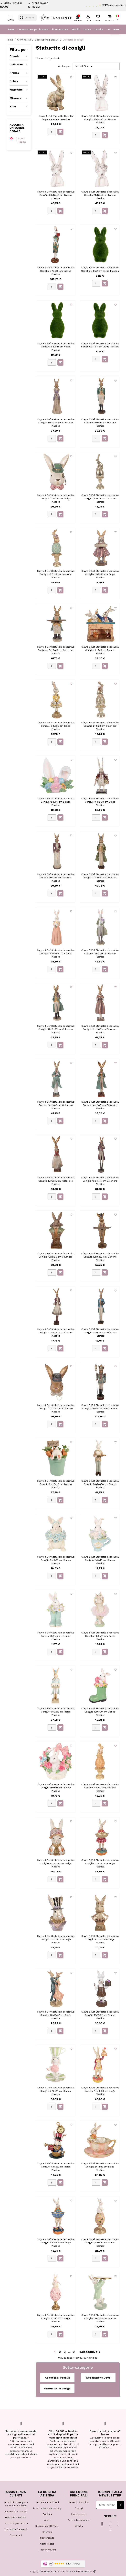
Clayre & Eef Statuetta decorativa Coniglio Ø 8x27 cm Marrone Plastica (100, 1787)
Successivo (90, 2352)
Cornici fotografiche (78, 2520)
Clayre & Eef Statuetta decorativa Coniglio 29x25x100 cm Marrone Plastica (100, 1408)
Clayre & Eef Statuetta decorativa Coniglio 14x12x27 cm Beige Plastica (55, 1939)
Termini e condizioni (47, 2502)
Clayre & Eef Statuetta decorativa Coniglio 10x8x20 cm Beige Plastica (100, 574)
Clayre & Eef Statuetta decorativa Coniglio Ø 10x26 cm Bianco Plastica (100, 2242)
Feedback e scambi (16, 2511)
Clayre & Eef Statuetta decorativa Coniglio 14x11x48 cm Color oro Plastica (55, 1105)
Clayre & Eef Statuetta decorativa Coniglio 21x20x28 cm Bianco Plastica (55, 1484)
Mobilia (79, 2526)
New (11, 29)
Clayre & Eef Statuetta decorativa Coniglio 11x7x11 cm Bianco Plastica (100, 650)
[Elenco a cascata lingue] (118, 17)
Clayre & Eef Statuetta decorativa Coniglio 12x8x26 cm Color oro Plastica (55, 1256)
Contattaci (16, 2535)
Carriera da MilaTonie (47, 2526)
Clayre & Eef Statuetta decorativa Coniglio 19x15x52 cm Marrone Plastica (100, 1256)
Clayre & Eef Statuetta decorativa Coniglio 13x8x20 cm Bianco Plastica (100, 1711)
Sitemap (47, 2532)
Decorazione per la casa (32, 29)
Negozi (47, 2520)
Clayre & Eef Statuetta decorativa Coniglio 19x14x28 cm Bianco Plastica (100, 2318)
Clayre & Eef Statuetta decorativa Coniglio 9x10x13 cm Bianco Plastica (55, 1560)
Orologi (79, 2508)
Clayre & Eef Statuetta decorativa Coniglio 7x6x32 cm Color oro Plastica (100, 1332)
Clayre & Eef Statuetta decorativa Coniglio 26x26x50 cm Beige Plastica (55, 1863)
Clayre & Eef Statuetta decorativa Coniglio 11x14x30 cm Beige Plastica (100, 1863)
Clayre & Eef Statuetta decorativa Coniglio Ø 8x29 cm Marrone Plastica (55, 574)
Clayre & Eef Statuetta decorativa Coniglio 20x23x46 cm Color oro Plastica (55, 650)
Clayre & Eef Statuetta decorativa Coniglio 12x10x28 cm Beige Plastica (55, 2242)
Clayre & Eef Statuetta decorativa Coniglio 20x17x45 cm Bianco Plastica (55, 195)
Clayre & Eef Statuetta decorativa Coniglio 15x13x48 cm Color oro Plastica (55, 422)
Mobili (75, 29)
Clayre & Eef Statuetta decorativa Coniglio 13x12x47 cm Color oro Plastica (100, 1029)
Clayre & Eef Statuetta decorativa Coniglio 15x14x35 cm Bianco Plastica (100, 119)
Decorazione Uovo (98, 2377)
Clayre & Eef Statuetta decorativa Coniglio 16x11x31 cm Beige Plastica (100, 1939)
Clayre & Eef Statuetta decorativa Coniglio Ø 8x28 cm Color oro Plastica (100, 725)
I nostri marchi (47, 2549)
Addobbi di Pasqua (57, 2377)
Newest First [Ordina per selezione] (84, 66)
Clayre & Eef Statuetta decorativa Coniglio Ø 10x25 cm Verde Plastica (55, 346)
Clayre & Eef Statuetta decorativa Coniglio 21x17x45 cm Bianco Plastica (100, 195)
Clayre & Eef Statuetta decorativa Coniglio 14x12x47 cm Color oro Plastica (100, 1105)
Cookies (47, 2514)
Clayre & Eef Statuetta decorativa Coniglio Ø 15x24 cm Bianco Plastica (55, 2091)
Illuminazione (59, 29)
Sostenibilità (47, 2537)
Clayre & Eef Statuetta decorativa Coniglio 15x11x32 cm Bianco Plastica (100, 2015)
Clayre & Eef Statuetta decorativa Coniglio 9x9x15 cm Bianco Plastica (55, 1636)
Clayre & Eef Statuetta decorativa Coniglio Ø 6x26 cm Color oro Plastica (100, 498)
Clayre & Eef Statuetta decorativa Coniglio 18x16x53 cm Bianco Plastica (55, 953)
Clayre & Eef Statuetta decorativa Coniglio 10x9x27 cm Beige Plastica (100, 1636)
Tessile (98, 29)
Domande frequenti (16, 2529)
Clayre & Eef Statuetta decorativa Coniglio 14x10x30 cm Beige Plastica (100, 2091)
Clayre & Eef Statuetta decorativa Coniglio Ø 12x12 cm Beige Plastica (100, 2166)
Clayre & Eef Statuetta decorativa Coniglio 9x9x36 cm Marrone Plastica (100, 422)
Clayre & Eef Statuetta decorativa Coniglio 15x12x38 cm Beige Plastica (100, 801)
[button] (88, 17)
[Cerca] (27, 17)
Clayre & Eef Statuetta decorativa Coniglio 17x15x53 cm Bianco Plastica (100, 953)
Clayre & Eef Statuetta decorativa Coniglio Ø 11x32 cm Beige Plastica (55, 2318)
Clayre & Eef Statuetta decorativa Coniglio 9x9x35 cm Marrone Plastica (55, 877)
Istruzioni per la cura (16, 2523)
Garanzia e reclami (15, 2517)
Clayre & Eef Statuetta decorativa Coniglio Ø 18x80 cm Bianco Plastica (55, 270)
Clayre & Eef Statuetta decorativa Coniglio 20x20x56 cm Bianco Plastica (100, 1484)
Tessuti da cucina (79, 2502)
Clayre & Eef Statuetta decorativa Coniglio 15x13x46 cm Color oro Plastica (55, 1180)
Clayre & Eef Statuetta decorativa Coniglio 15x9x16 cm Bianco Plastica (55, 1787)
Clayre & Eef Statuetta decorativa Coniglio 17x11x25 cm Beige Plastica (55, 498)
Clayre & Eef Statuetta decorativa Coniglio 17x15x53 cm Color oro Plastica (55, 1029)
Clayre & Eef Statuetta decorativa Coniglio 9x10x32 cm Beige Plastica (55, 1711)
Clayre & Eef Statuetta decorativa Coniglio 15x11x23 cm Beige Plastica (55, 2166)
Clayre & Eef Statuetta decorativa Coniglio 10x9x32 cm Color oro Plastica (55, 1332)
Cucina (87, 29)
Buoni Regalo (22, 140)
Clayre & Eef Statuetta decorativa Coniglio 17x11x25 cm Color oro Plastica (55, 1408)
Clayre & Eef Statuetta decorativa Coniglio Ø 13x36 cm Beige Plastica (55, 725)
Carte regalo (47, 2543)
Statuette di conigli (57, 2388)
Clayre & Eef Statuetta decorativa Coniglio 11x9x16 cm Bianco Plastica (100, 1560)
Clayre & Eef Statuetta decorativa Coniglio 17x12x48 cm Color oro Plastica (100, 877)
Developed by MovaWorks (79, 2571)
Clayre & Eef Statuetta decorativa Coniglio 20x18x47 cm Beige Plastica (55, 2015)
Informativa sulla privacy (47, 2508)
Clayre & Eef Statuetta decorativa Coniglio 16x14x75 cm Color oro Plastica (100, 1180)
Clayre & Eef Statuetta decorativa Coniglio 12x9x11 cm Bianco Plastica (55, 801)
